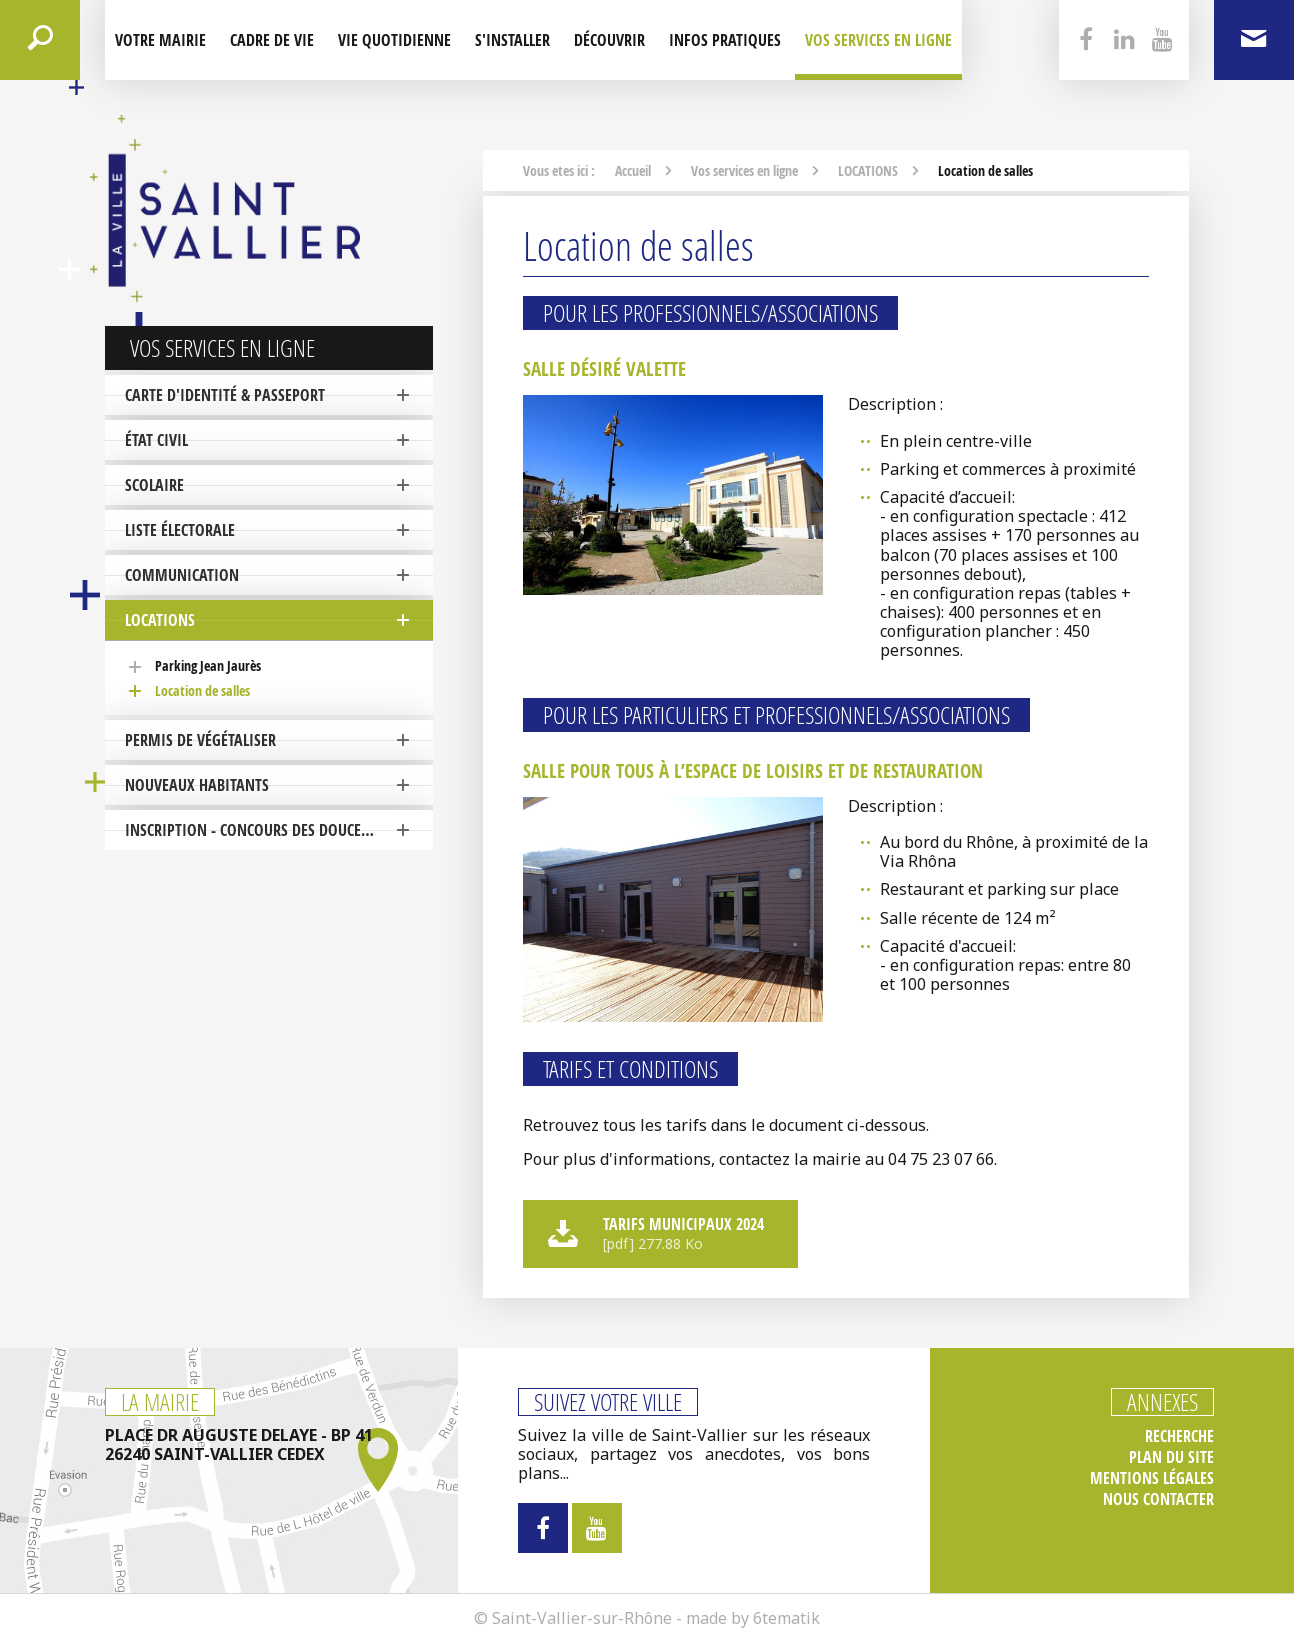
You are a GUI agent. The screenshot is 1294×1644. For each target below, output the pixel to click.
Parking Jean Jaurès (208, 665)
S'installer (512, 40)
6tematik (786, 1618)
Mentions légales (1152, 1478)
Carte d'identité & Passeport (225, 395)
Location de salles (202, 690)
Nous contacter (1158, 1499)
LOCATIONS (160, 620)
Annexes (1162, 1402)
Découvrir (609, 40)
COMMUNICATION (182, 575)
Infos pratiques (725, 40)
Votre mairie (160, 40)
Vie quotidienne (394, 40)
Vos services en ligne (878, 40)
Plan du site (1171, 1457)
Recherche (1179, 1436)
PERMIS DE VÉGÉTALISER (200, 740)
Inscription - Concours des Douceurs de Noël (279, 830)
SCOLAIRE (154, 485)
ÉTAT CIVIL (156, 440)
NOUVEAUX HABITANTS (197, 785)
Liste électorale (180, 530)
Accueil (633, 170)
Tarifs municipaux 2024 (658, 1233)
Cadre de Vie (272, 40)
